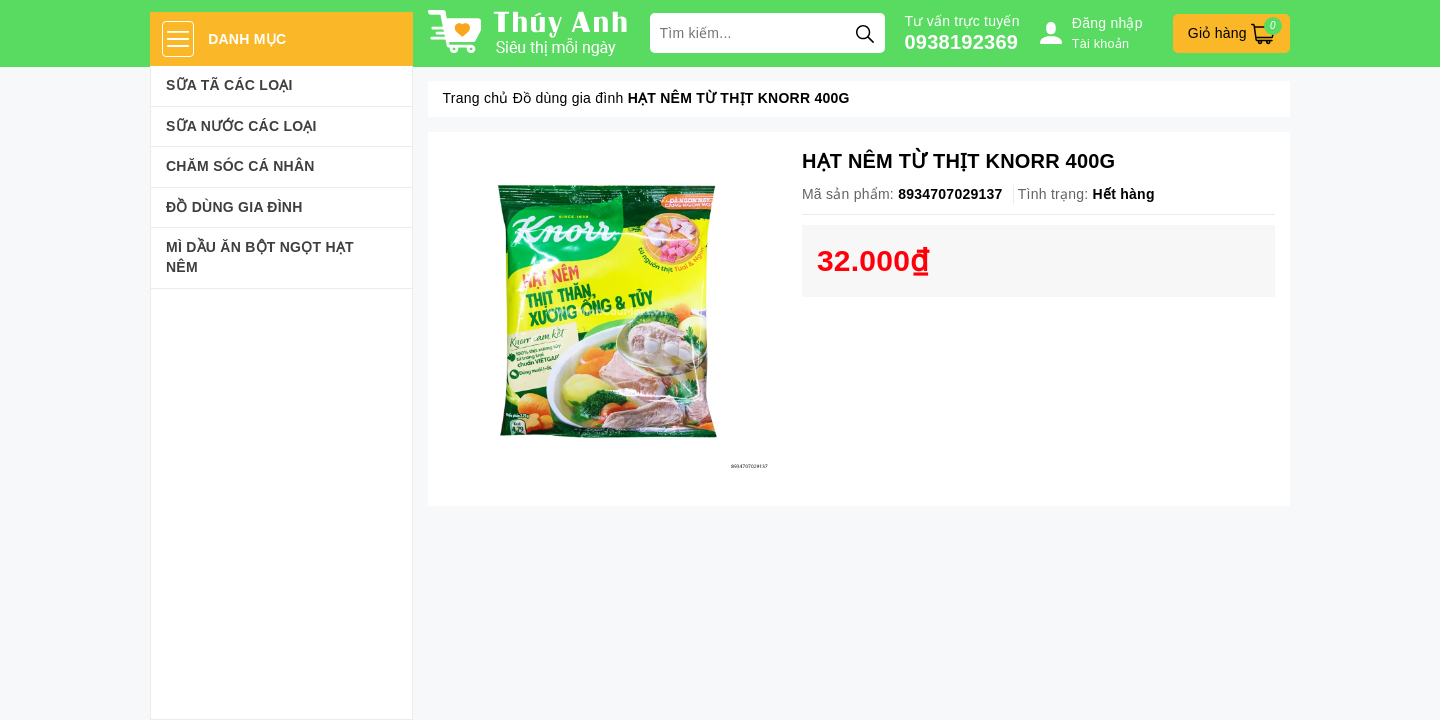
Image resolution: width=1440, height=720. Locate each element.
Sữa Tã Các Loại (229, 85)
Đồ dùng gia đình (234, 207)
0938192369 (962, 42)
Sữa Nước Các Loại (241, 126)
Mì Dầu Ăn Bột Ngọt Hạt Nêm (260, 257)
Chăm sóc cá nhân (240, 166)
